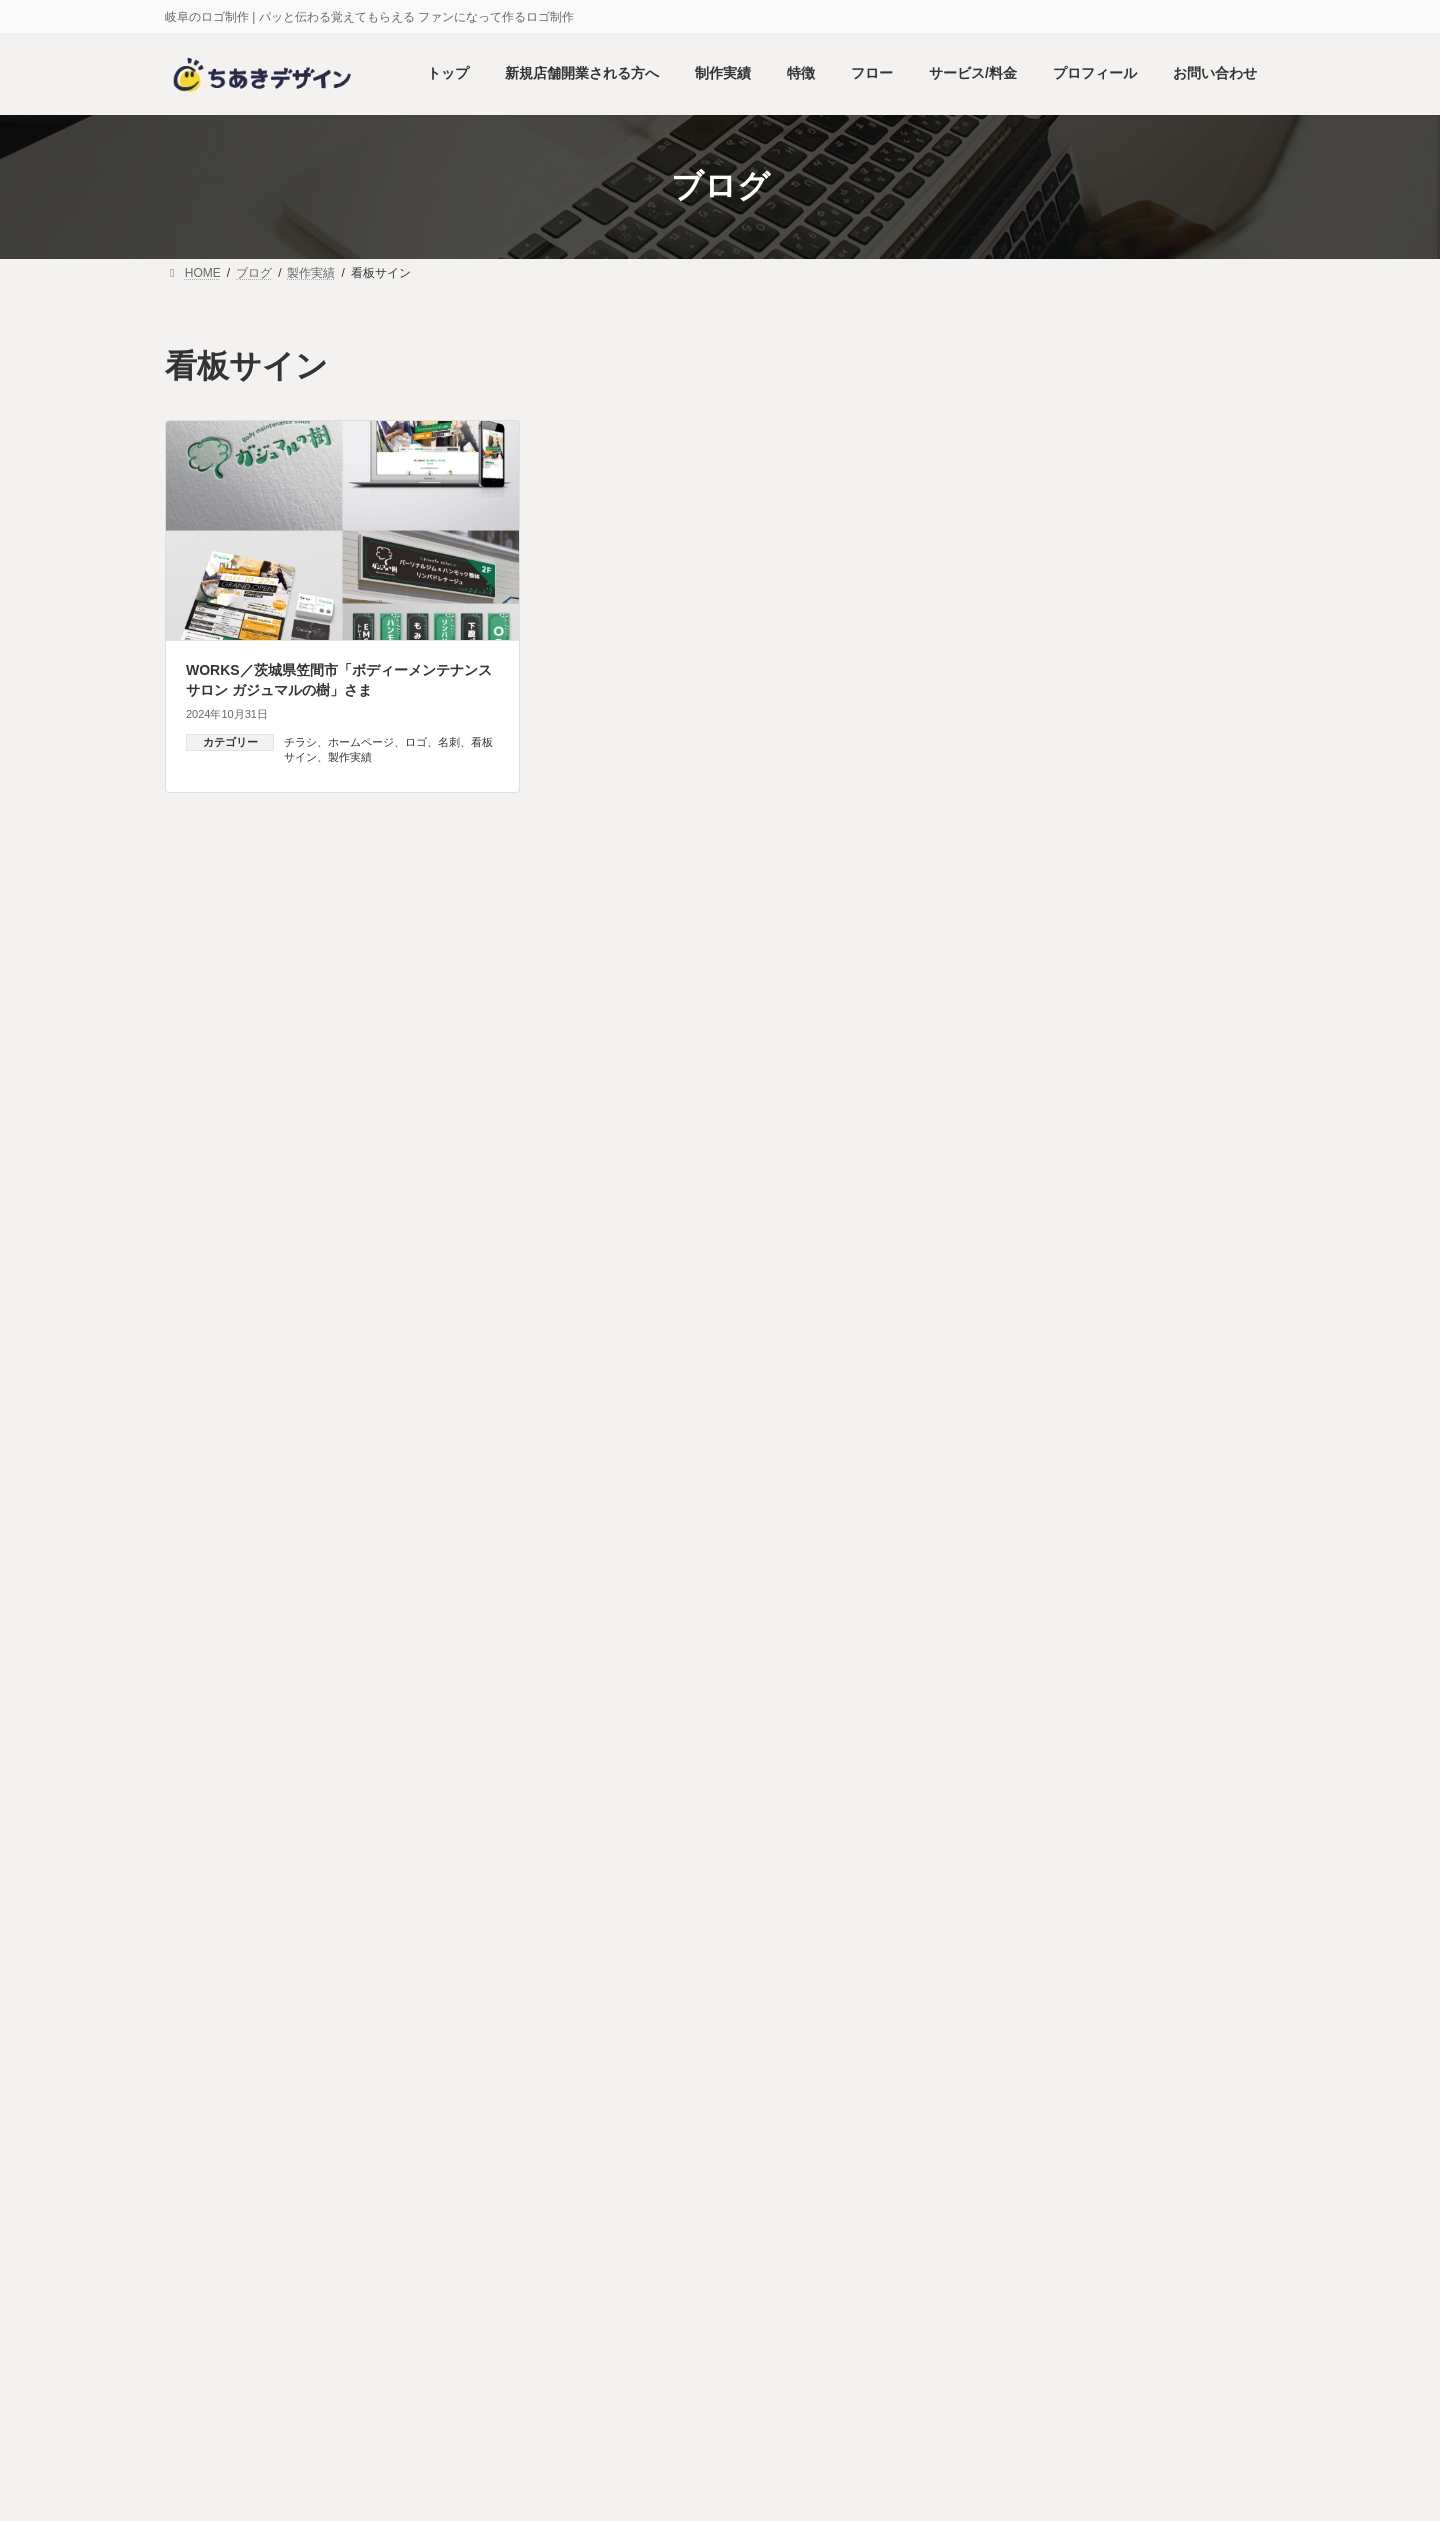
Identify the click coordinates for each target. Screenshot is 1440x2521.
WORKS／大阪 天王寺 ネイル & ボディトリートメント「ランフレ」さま (1177, 1058)
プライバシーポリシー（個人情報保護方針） (1137, 2076)
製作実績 (350, 757)
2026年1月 (1014, 1857)
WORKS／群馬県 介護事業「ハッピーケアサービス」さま (1182, 1273)
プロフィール (830, 2076)
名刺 (449, 742)
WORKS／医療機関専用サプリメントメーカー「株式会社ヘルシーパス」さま (1182, 945)
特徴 (544, 2076)
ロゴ (416, 742)
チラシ (300, 742)
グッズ (1016, 1569)
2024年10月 (1018, 1896)
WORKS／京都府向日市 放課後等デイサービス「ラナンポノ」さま (1183, 1386)
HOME (216, 2076)
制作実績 (469, 2076)
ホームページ (361, 742)
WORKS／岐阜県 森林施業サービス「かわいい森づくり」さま (1183, 731)
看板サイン (1030, 1762)
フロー (614, 2076)
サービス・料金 (713, 2076)
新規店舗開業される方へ (340, 2076)
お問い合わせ (942, 2076)
